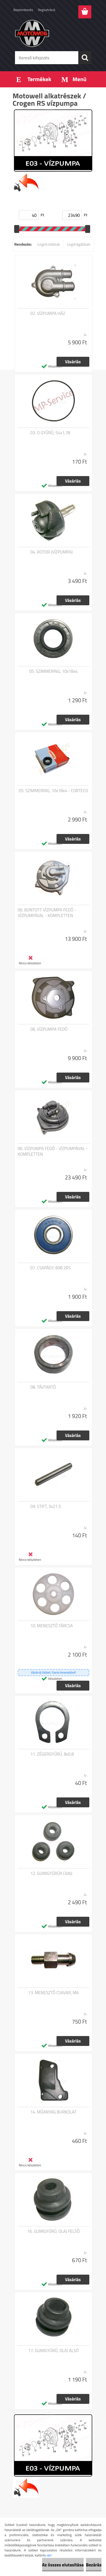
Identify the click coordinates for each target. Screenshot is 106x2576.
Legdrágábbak (78, 244)
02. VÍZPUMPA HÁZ (48, 313)
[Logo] (53, 33)
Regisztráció (46, 9)
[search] (84, 57)
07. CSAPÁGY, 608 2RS (51, 1268)
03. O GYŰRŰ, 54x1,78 (50, 433)
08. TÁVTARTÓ (43, 1387)
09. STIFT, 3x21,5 (46, 1506)
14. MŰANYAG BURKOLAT (54, 2112)
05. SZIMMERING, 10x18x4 (53, 671)
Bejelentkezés (23, 9)
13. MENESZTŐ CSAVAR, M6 (53, 1993)
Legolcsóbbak (48, 244)
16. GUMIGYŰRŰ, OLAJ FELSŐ (53, 2231)
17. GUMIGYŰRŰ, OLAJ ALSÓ (53, 2351)
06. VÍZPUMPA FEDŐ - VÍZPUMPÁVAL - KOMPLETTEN (53, 1151)
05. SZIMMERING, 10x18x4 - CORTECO (53, 791)
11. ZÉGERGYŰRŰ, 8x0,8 (52, 1754)
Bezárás (93, 2564)
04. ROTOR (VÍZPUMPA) (52, 552)
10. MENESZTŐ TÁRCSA (52, 1626)
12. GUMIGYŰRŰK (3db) (51, 1873)
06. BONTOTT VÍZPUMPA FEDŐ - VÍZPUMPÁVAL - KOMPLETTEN (47, 913)
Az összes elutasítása (63, 2564)
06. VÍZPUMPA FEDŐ (49, 1029)
